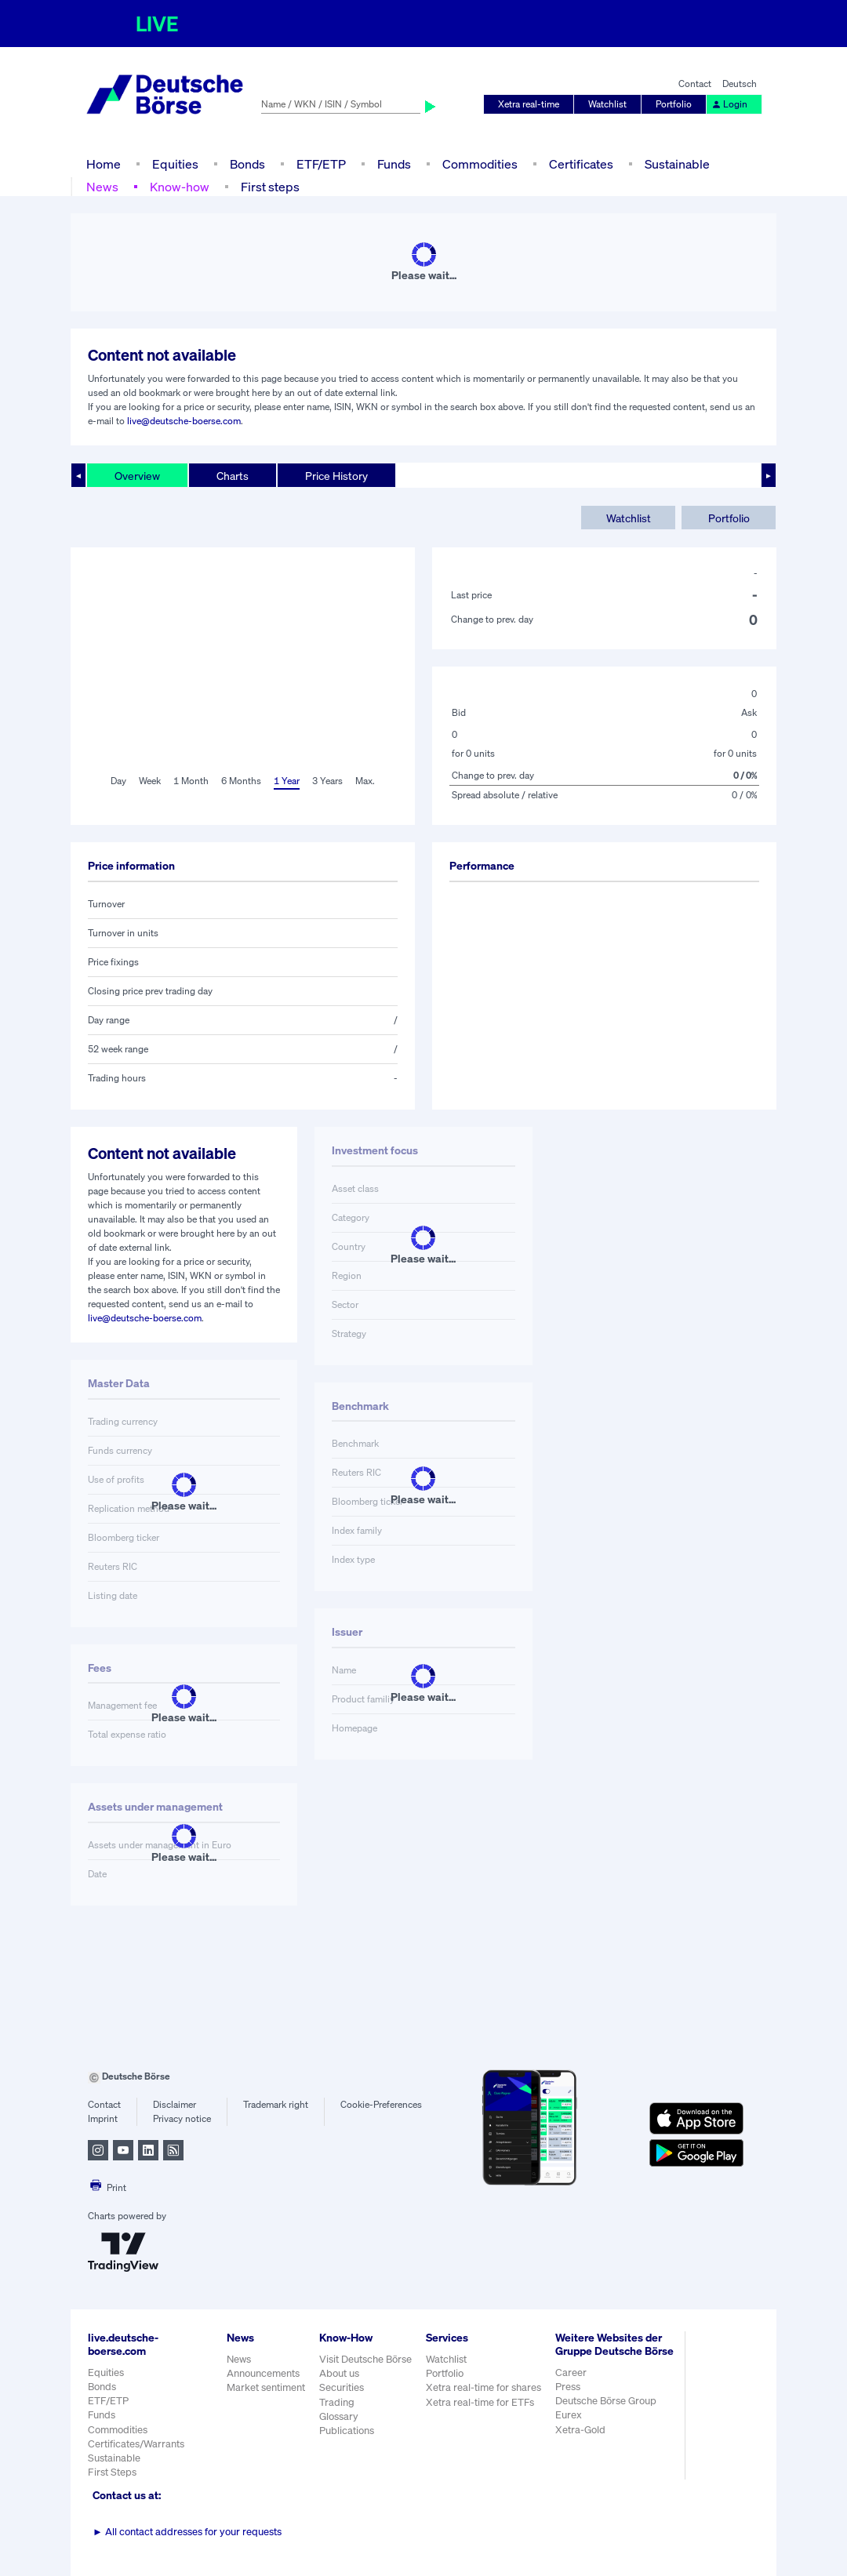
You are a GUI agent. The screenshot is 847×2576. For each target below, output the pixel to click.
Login (729, 104)
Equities (175, 164)
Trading (336, 2402)
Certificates (581, 164)
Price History (336, 475)
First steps (270, 186)
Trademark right (275, 2104)
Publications (346, 2430)
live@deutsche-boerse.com (184, 421)
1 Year (287, 781)
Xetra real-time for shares (483, 2387)
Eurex (568, 2415)
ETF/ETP (321, 164)
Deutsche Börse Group (605, 2400)
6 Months (241, 781)
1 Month (191, 781)
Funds (394, 164)
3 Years (327, 781)
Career (571, 2372)
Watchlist (607, 104)
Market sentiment (266, 2387)
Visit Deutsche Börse (365, 2359)
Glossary (338, 2416)
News (102, 186)
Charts (232, 475)
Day (118, 781)
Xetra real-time (528, 104)
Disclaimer (174, 2104)
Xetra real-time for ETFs (480, 2402)
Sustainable (677, 164)
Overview (137, 475)
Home (103, 164)
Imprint (103, 2118)
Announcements (263, 2373)
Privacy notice (182, 2118)
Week (150, 781)
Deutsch (739, 83)
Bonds (247, 164)
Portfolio (674, 104)
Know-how (179, 186)
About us (339, 2373)
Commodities (480, 164)
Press (567, 2386)
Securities (341, 2387)
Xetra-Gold (580, 2429)
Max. (365, 781)
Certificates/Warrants (136, 2444)
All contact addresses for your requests (187, 2531)
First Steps (112, 2472)
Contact (694, 83)
